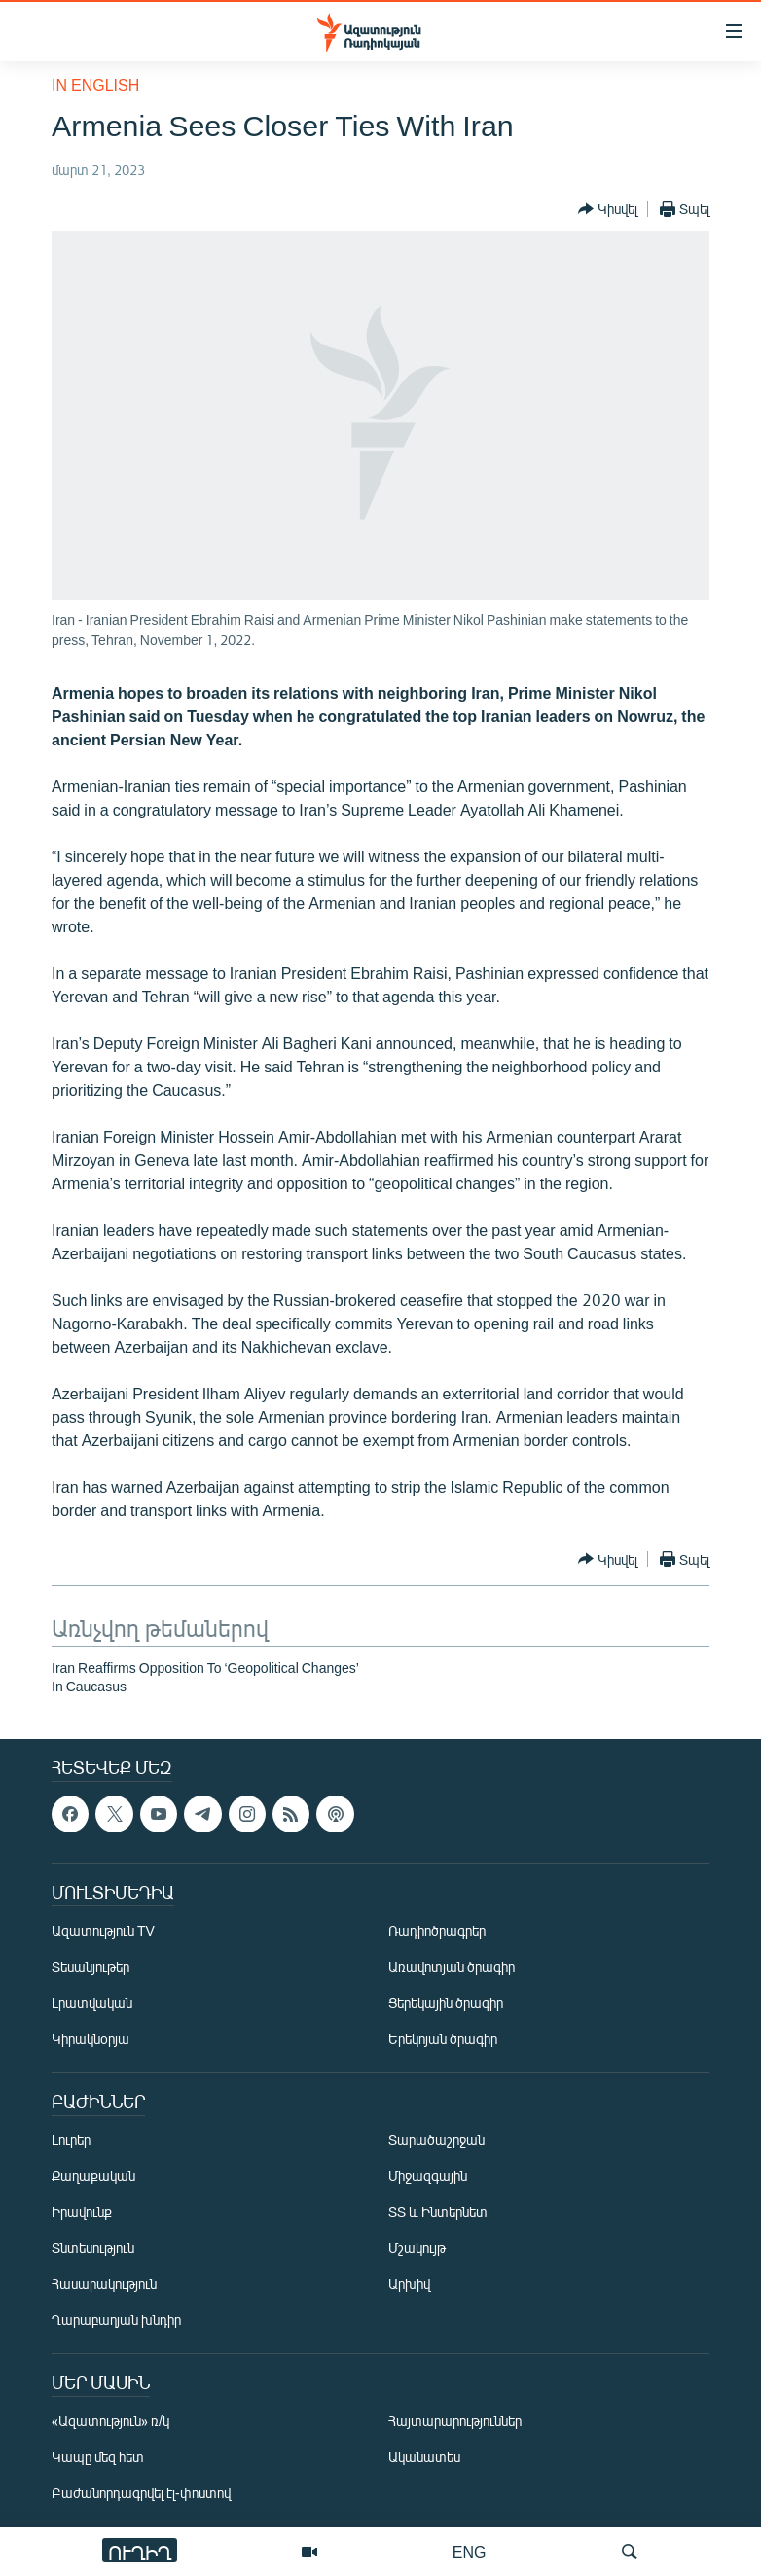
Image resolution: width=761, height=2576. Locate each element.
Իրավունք (82, 2211)
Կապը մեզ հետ (98, 2457)
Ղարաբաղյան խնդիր (116, 2319)
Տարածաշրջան (436, 2139)
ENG (470, 2551)
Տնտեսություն (93, 2247)
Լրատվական (92, 2002)
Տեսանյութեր (90, 1966)
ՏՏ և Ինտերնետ (438, 2211)
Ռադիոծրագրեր (437, 1930)
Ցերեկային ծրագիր (445, 2002)
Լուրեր (71, 2139)
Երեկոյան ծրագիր (442, 2038)
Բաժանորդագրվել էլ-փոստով (141, 2493)
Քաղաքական (93, 2175)
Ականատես (424, 2457)
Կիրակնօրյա (90, 2038)
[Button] (607, 209)
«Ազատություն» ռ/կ (110, 2421)
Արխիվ (409, 2283)
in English (95, 84)
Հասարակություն (104, 2283)
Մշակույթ (417, 2247)
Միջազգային (427, 2175)
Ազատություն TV (103, 1930)
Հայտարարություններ (455, 2421)
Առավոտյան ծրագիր (451, 1966)
